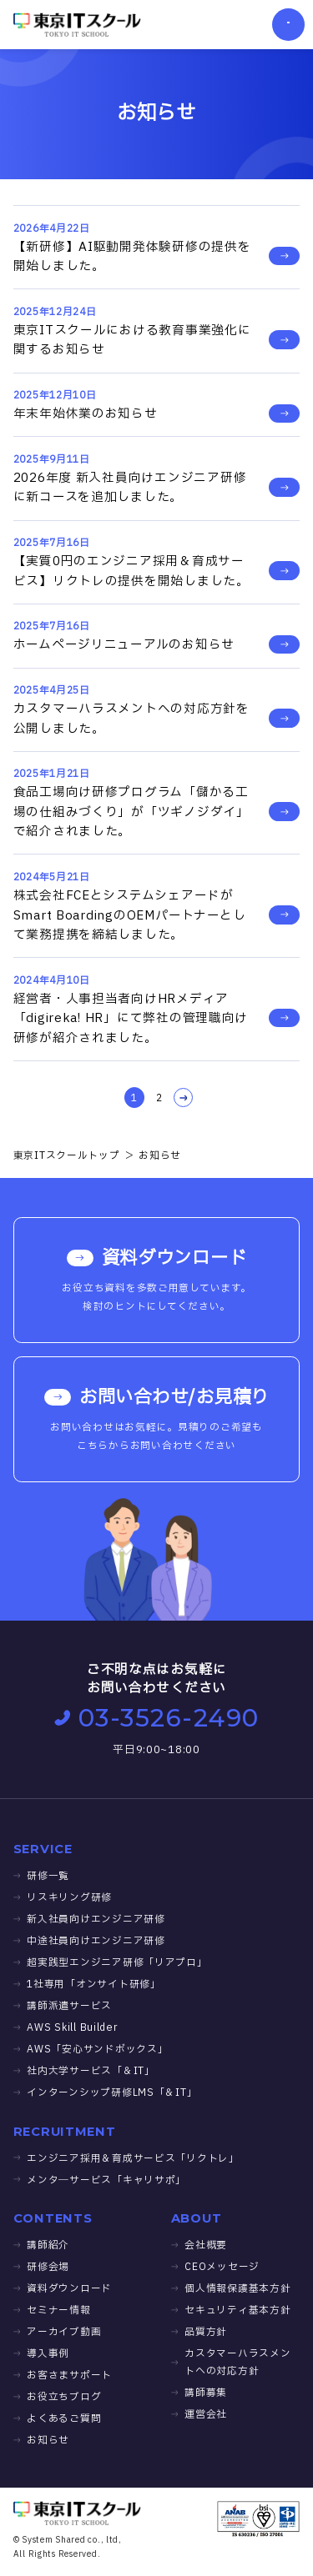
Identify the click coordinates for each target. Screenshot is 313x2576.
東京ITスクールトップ (66, 1156)
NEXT (181, 1098)
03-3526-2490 (157, 1717)
